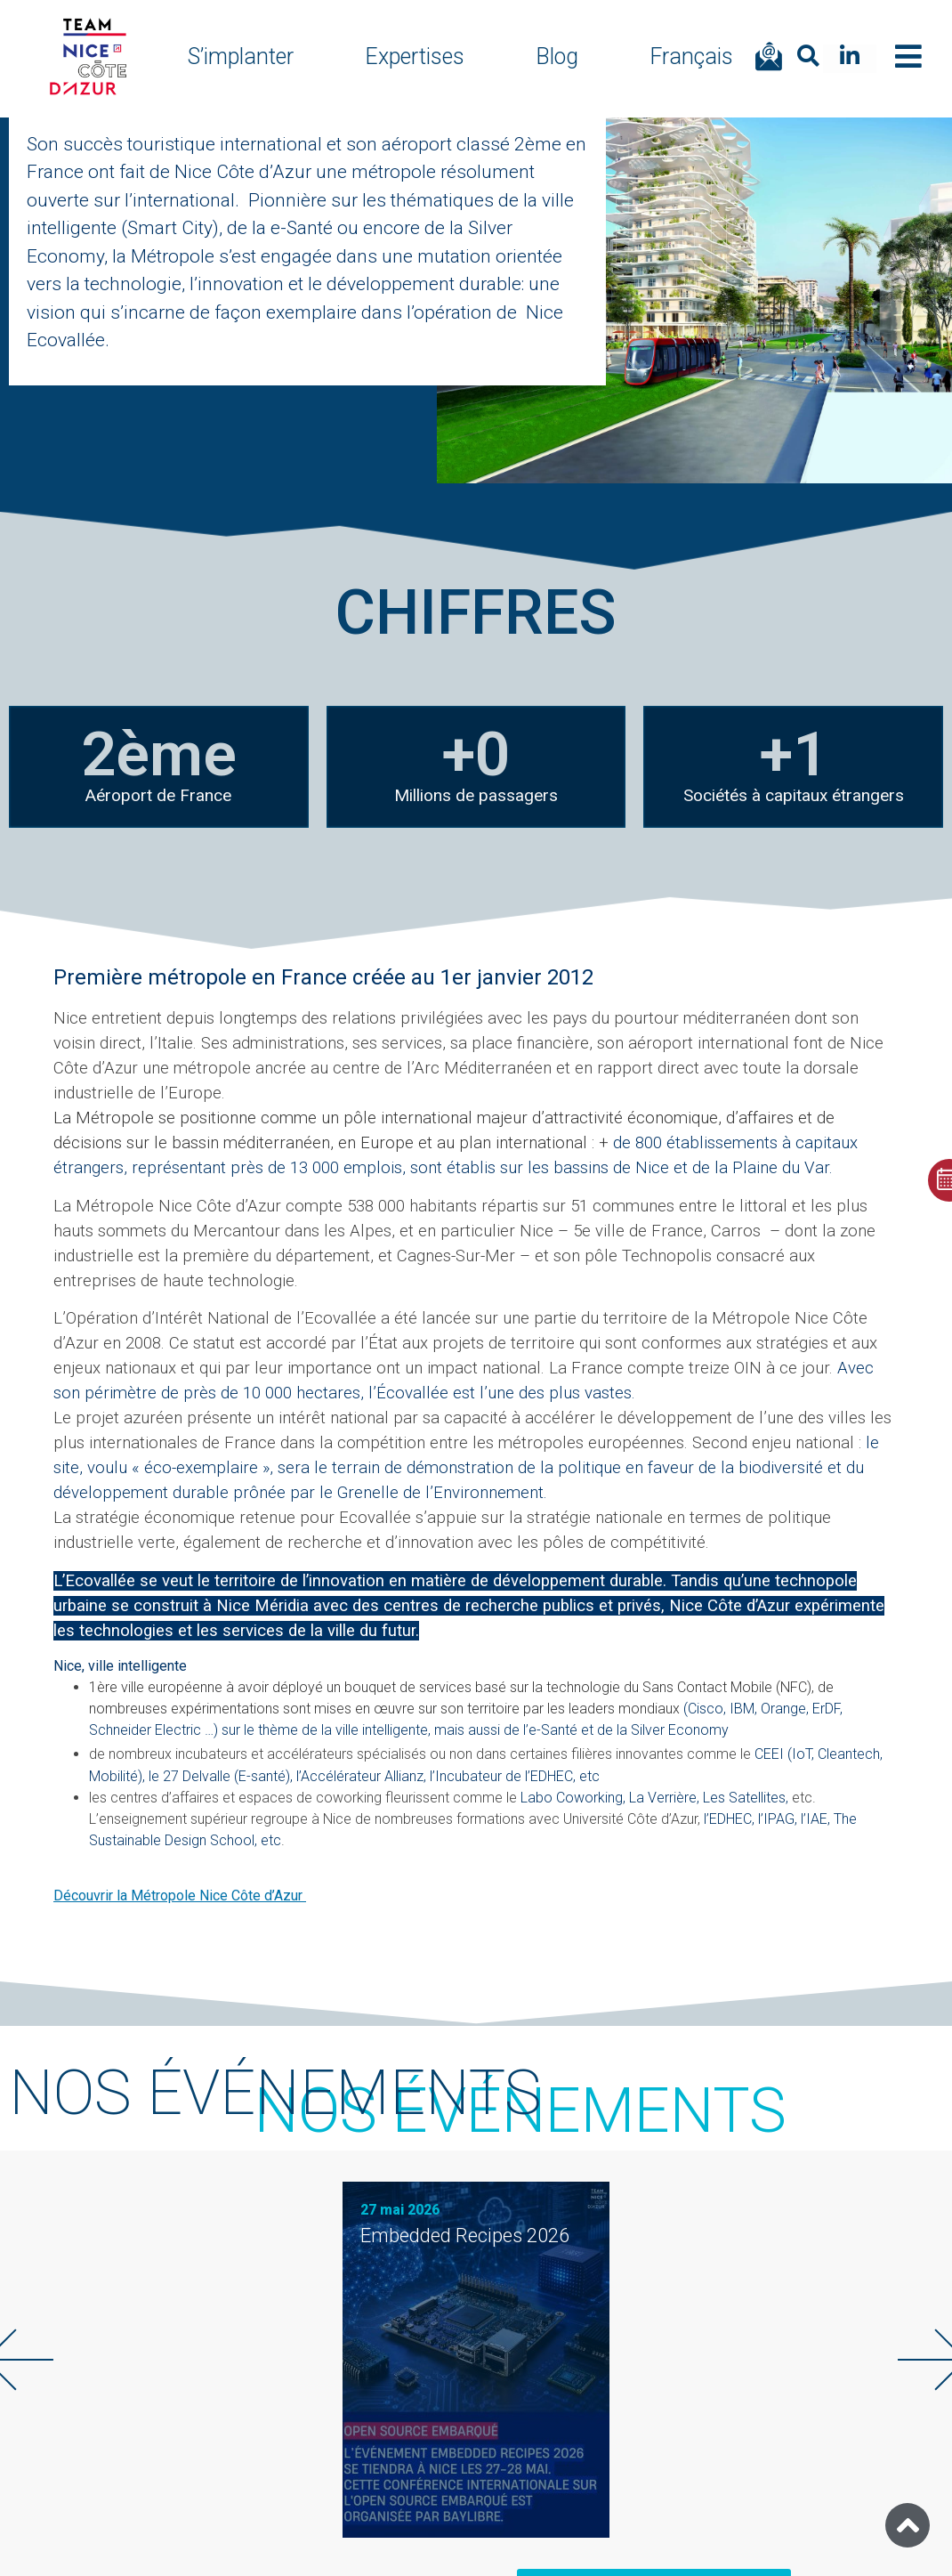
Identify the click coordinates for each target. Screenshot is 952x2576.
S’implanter (241, 56)
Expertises (414, 56)
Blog (557, 56)
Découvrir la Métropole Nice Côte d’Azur (179, 1895)
